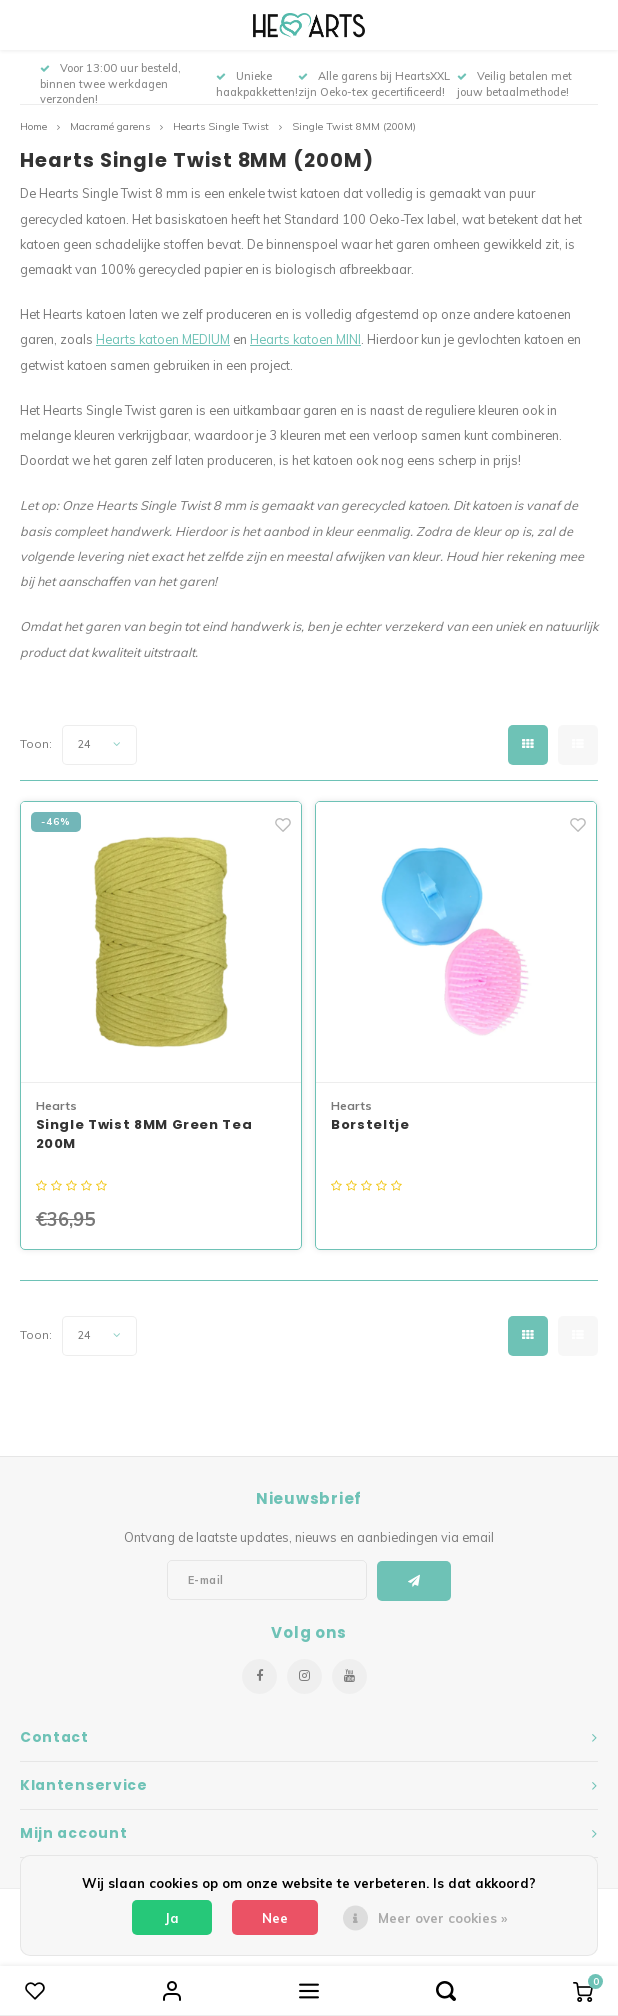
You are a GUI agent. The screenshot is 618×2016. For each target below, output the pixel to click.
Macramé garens (110, 126)
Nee (275, 1918)
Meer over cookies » (442, 1918)
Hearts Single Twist (221, 126)
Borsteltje (370, 1124)
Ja (172, 1918)
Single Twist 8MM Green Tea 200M (144, 1134)
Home (33, 126)
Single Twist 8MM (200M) (354, 126)
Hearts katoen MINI (305, 339)
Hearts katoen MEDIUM (163, 339)
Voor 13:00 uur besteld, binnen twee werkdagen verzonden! (110, 84)
